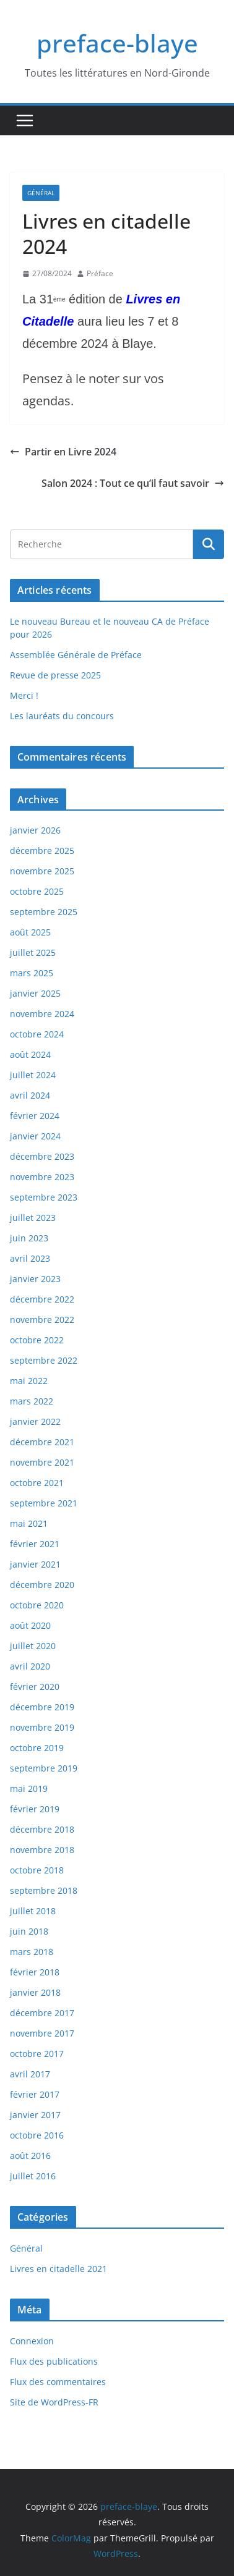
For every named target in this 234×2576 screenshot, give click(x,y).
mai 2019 (29, 1788)
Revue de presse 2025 (55, 675)
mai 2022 (29, 1381)
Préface (100, 273)
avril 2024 (30, 1095)
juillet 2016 (33, 2176)
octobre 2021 (37, 1483)
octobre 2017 (37, 2053)
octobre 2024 (37, 1034)
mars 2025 (31, 973)
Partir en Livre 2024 (63, 451)
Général (40, 192)
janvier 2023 (35, 1279)
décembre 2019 (42, 1707)
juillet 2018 (33, 1911)
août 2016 (30, 2155)
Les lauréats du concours (62, 716)
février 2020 (34, 1686)
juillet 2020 (33, 1646)
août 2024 (30, 1054)
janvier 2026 (35, 830)
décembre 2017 (42, 2013)
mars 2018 (31, 1951)
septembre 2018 (43, 1890)
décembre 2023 (42, 1156)
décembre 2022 (42, 1299)
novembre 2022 (42, 1319)
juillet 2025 (33, 952)
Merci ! (24, 695)
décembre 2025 (42, 850)
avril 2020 (30, 1666)
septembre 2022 (43, 1360)
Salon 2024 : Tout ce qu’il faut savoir (132, 483)
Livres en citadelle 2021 (58, 2268)
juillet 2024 (33, 1075)
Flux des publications (54, 2361)
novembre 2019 (42, 1727)
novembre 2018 (42, 1850)
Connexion (32, 2341)
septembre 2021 (43, 1503)
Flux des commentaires (58, 2382)
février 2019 (34, 1809)
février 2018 (34, 1972)
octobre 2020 (37, 1605)
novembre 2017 (42, 2033)
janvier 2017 (35, 2115)
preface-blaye (117, 43)
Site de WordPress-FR (54, 2402)
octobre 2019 (37, 1748)
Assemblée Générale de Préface (76, 655)
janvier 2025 (35, 993)
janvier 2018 (35, 1992)
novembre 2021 (42, 1462)
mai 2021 (29, 1523)
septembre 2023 (43, 1197)
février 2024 (34, 1115)
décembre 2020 (42, 1584)
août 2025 (30, 932)
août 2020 (30, 1625)
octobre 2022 (37, 1340)
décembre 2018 (42, 1829)
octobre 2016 (37, 2135)
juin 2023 (29, 1238)
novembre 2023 (42, 1177)
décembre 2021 (42, 1442)
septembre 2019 (43, 1768)
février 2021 (34, 1544)
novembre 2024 (42, 1014)
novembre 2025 (42, 871)
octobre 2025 (37, 891)
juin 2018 (29, 1931)
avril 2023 (30, 1258)
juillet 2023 (33, 1217)
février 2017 (34, 2094)
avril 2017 (30, 2074)
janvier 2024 (35, 1136)
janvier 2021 (35, 1564)
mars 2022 (31, 1401)
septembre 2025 (43, 912)
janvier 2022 (35, 1421)
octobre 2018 (37, 1870)
